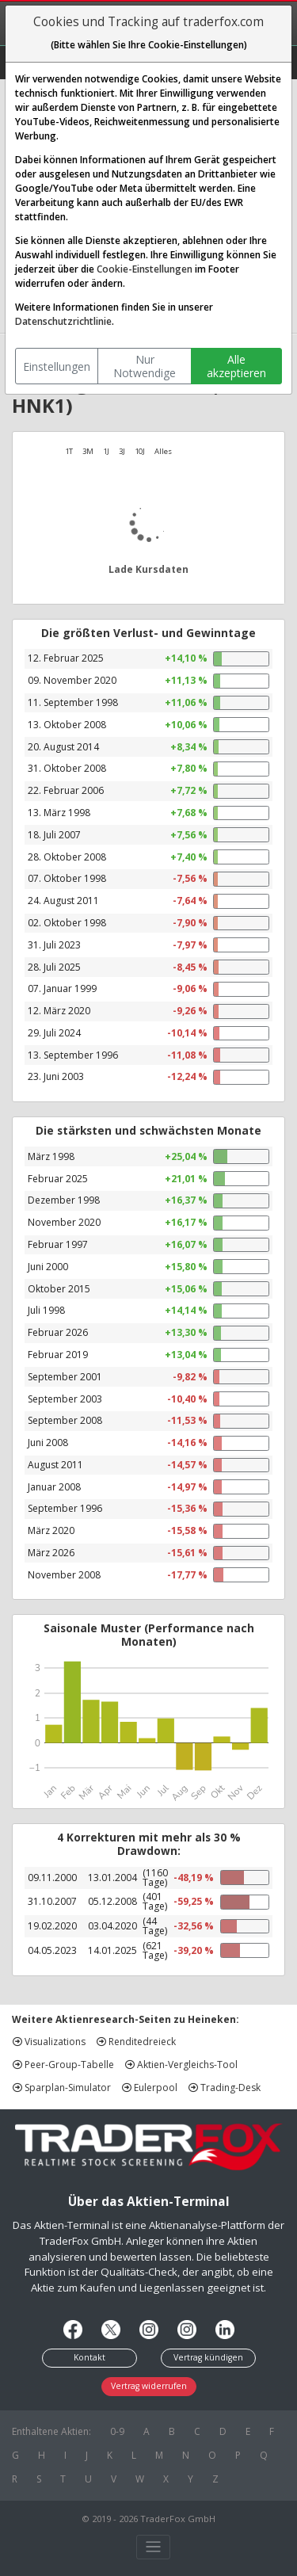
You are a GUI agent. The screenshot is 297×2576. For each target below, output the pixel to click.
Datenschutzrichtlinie (63, 321)
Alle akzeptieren (236, 366)
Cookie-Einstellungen (144, 269)
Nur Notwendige (144, 366)
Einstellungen (56, 366)
